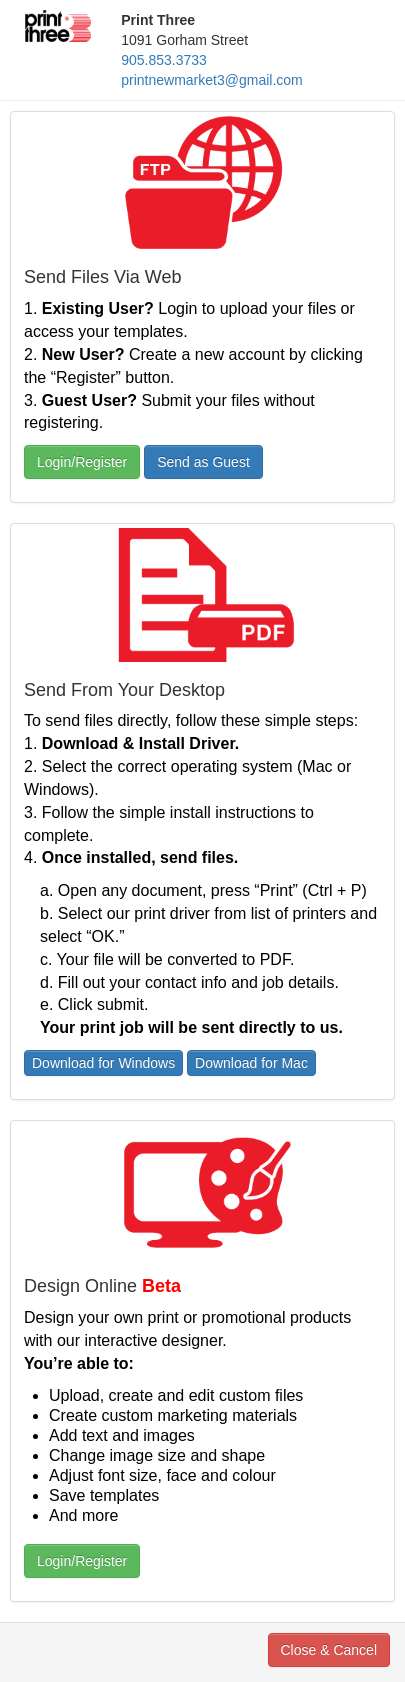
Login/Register (82, 462)
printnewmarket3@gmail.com (212, 80)
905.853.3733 (164, 60)
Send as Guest (203, 462)
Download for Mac (251, 1063)
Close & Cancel (329, 1650)
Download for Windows (103, 1063)
